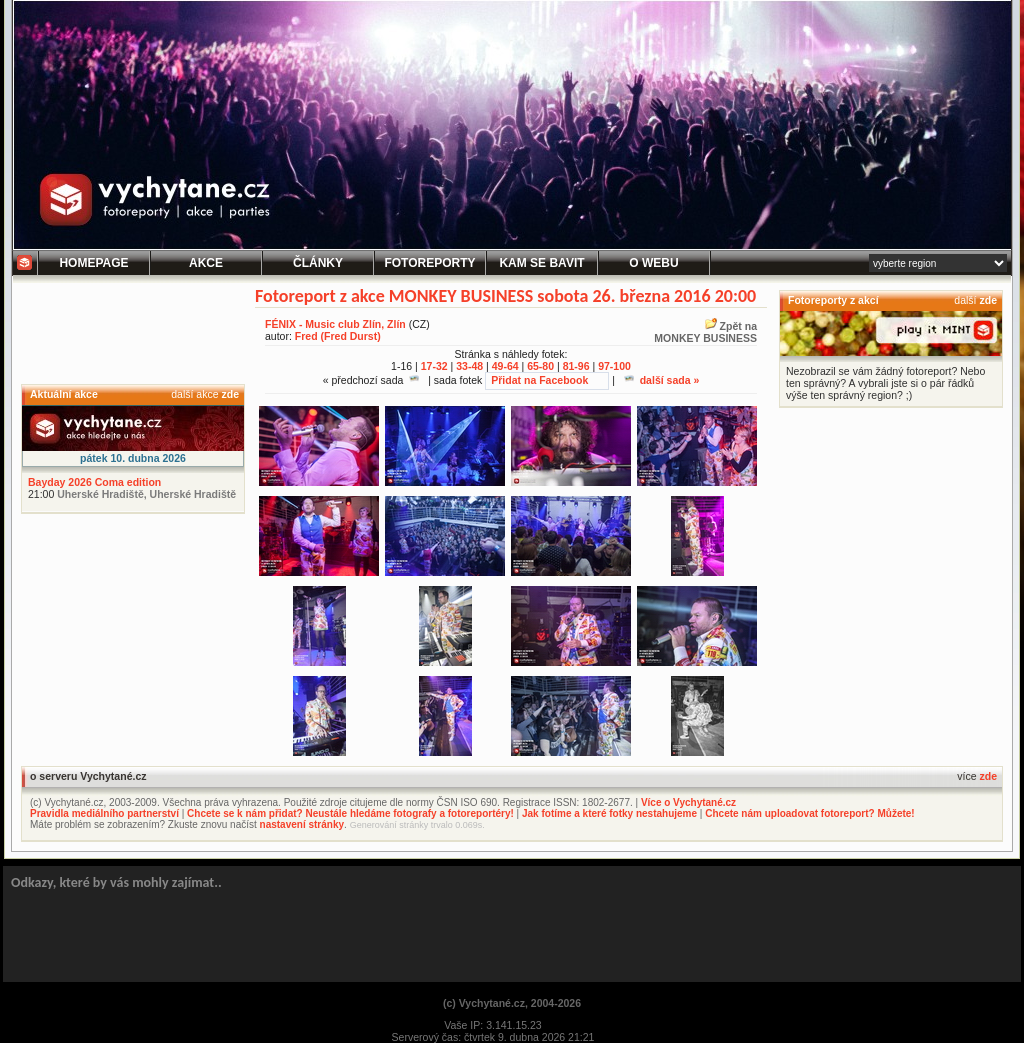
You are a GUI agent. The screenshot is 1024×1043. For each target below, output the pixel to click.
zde (230, 394)
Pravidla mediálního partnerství (104, 813)
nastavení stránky (302, 824)
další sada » (662, 380)
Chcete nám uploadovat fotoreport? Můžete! (809, 813)
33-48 (469, 366)
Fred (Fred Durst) (338, 336)
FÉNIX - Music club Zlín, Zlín (335, 324)
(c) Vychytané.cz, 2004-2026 (512, 1003)
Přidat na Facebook (539, 380)
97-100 (614, 366)
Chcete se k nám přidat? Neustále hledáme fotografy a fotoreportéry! (350, 813)
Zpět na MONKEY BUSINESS (705, 332)
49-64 (505, 366)
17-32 (434, 366)
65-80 (540, 366)
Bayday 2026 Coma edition (94, 482)
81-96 (576, 366)
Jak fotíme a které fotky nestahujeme (609, 813)
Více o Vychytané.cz (688, 802)
